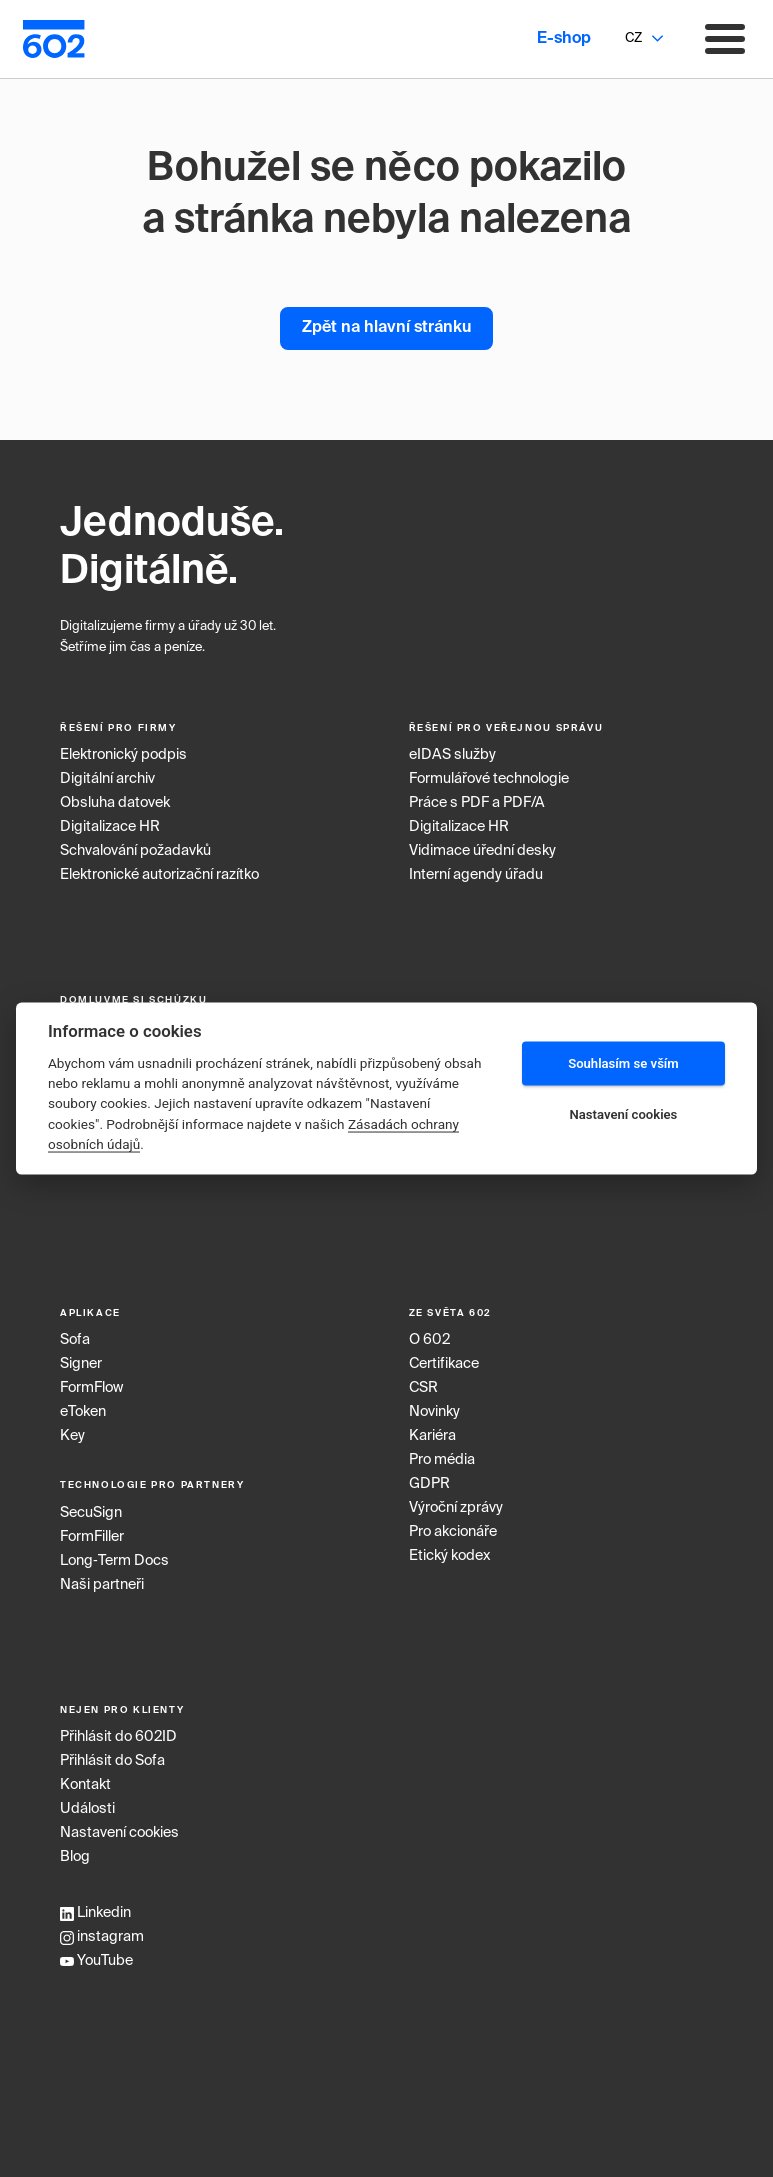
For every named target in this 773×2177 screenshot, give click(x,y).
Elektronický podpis (123, 755)
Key (72, 1436)
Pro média (442, 1460)
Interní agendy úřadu (476, 875)
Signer (81, 1364)
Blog (75, 1857)
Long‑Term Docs (114, 1561)
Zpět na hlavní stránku (386, 328)
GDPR (429, 1484)
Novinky (434, 1412)
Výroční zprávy (456, 1508)
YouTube (96, 1961)
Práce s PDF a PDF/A (477, 803)
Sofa (75, 1340)
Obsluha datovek (115, 803)
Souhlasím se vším (623, 1063)
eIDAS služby (452, 755)
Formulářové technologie (489, 779)
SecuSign (91, 1513)
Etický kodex (449, 1556)
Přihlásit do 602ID (118, 1737)
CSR (423, 1388)
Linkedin (95, 1913)
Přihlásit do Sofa (112, 1761)
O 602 (429, 1340)
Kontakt (85, 1785)
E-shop (564, 39)
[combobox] (633, 39)
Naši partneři (102, 1585)
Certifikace (444, 1364)
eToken (83, 1412)
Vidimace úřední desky (482, 851)
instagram (102, 1937)
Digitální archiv (107, 779)
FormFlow (91, 1388)
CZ (633, 38)
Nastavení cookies (119, 1833)
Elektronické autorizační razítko (159, 875)
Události (87, 1809)
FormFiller (92, 1537)
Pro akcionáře (453, 1532)
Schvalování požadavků (135, 851)
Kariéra (432, 1436)
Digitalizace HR (110, 827)
